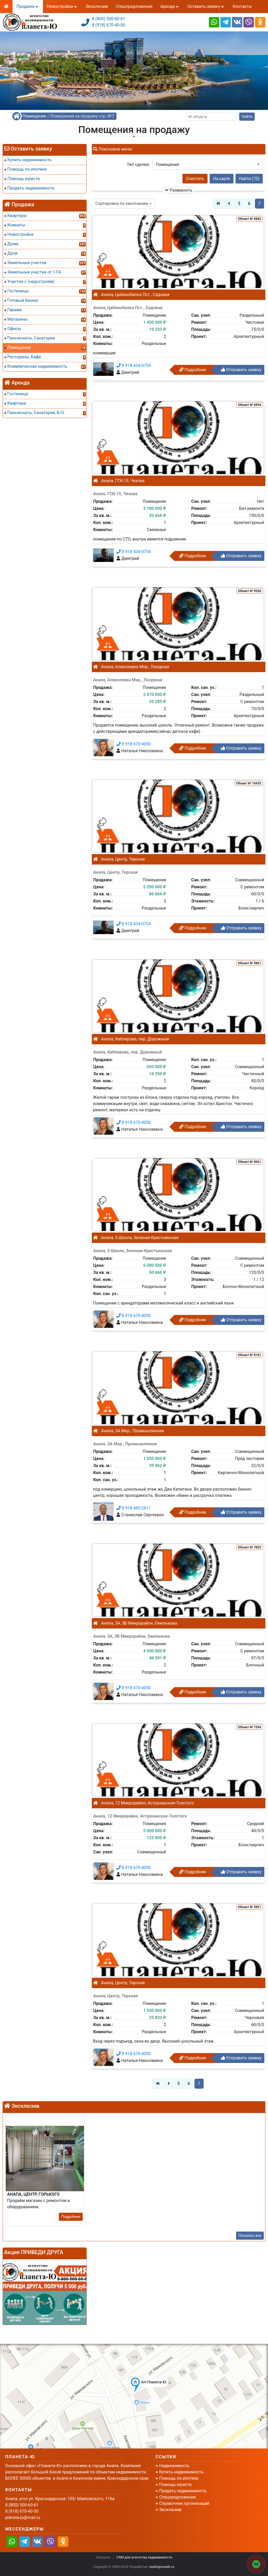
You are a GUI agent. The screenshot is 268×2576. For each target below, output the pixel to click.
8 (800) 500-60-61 (108, 18)
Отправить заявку (241, 369)
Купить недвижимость (181, 2471)
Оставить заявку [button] (206, 6)
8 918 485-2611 (133, 1508)
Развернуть (178, 190)
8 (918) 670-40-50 (108, 25)
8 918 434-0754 (133, 365)
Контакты (242, 6)
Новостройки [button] (62, 6)
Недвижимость (174, 2465)
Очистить (195, 178)
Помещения (34, 116)
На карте (221, 178)
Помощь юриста (175, 2484)
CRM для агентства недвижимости (144, 2557)
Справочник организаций (184, 2503)
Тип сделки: (138, 164)
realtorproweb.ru (161, 2567)
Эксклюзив (97, 6)
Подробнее (192, 369)
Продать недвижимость (182, 2490)
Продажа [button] (27, 6)
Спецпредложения (134, 6)
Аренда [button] (169, 6)
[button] (207, 165)
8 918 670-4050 (133, 743)
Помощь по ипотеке (178, 2478)
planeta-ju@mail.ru (22, 2517)
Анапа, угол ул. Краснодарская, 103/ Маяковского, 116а (60, 2498)
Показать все (249, 2235)
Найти (247, 116)
